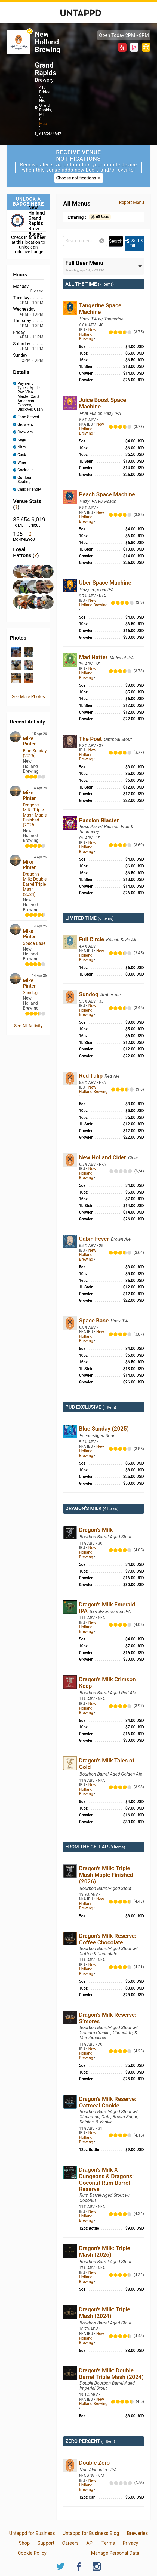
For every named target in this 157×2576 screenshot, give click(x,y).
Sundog (30, 992)
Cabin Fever (94, 1239)
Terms (108, 2543)
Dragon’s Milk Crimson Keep (107, 1682)
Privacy (130, 2543)
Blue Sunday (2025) (35, 753)
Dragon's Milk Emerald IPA (107, 1607)
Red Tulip (91, 1075)
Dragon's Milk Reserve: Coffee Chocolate (107, 1939)
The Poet (91, 739)
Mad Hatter (94, 657)
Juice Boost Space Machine (102, 403)
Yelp (122, 47)
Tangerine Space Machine (100, 308)
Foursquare (134, 47)
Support (46, 2543)
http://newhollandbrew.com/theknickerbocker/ (146, 47)
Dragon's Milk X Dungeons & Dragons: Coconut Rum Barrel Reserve (106, 2179)
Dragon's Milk (96, 1530)
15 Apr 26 (39, 734)
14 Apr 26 (39, 788)
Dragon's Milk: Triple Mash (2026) (104, 2251)
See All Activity (28, 1025)
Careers (70, 2543)
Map (43, 123)
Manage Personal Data (115, 2553)
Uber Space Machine (105, 582)
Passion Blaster (99, 820)
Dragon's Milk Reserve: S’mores (107, 2018)
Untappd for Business (32, 2533)
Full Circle (92, 939)
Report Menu (131, 202)
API (90, 2543)
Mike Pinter (29, 741)
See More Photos (28, 696)
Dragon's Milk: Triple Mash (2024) (104, 2312)
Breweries (137, 2533)
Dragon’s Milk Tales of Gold (106, 1763)
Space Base (34, 943)
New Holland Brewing (87, 334)
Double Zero (94, 2462)
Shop (24, 2543)
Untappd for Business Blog (91, 2533)
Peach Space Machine (107, 494)
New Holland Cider (103, 1157)
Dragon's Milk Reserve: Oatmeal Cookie (107, 2102)
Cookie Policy (32, 2553)
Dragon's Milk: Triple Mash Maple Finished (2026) (35, 815)
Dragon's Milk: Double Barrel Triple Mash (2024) (35, 884)
